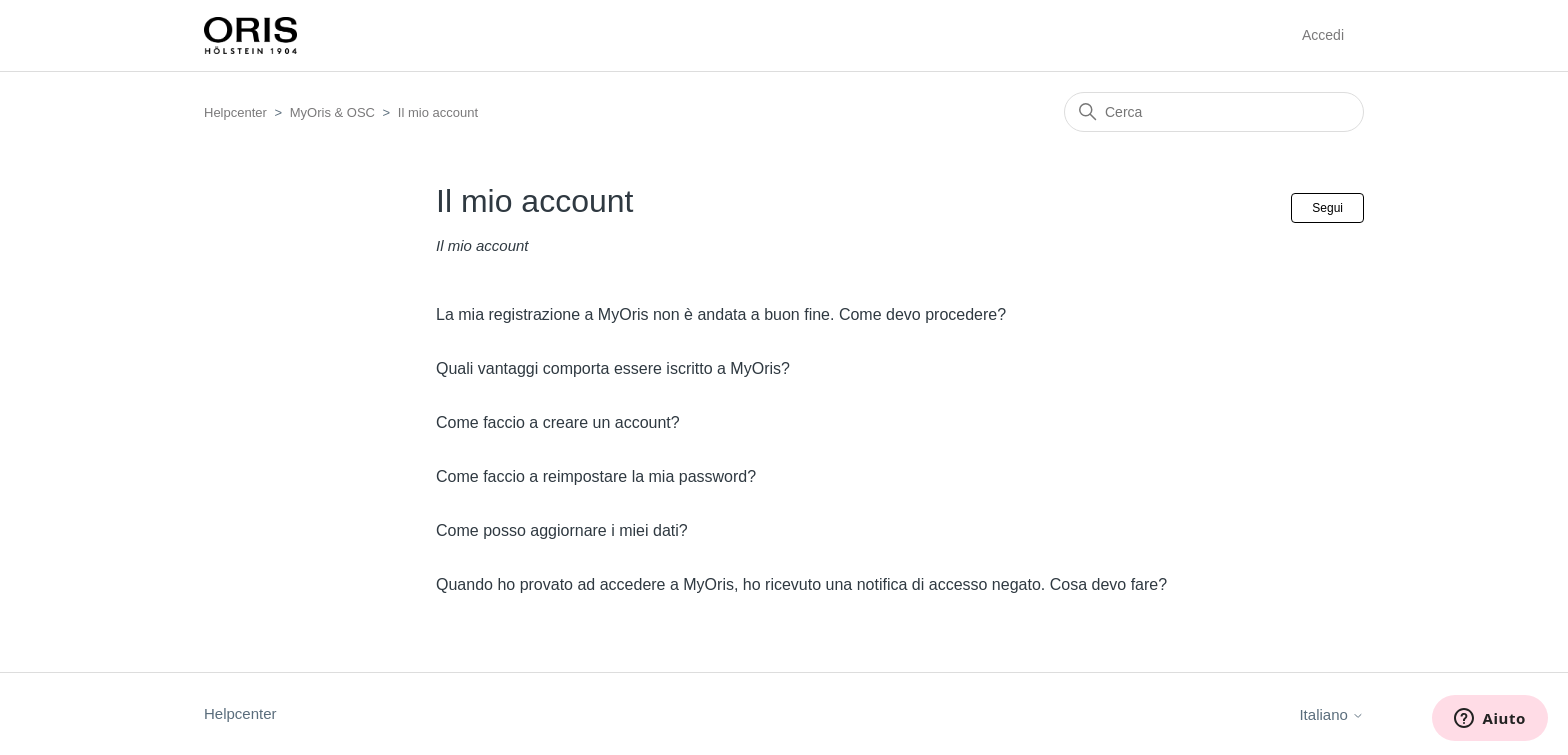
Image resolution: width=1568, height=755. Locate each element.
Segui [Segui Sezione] (1327, 208)
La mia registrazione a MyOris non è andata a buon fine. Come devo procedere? (721, 314)
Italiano (1331, 714)
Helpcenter (235, 112)
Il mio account (438, 112)
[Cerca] (1214, 112)
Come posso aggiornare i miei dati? (562, 530)
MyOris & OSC (332, 112)
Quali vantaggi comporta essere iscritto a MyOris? (613, 368)
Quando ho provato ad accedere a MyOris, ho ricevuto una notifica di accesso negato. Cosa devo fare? (801, 584)
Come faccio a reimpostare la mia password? (596, 476)
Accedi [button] (1323, 35)
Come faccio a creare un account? (558, 422)
